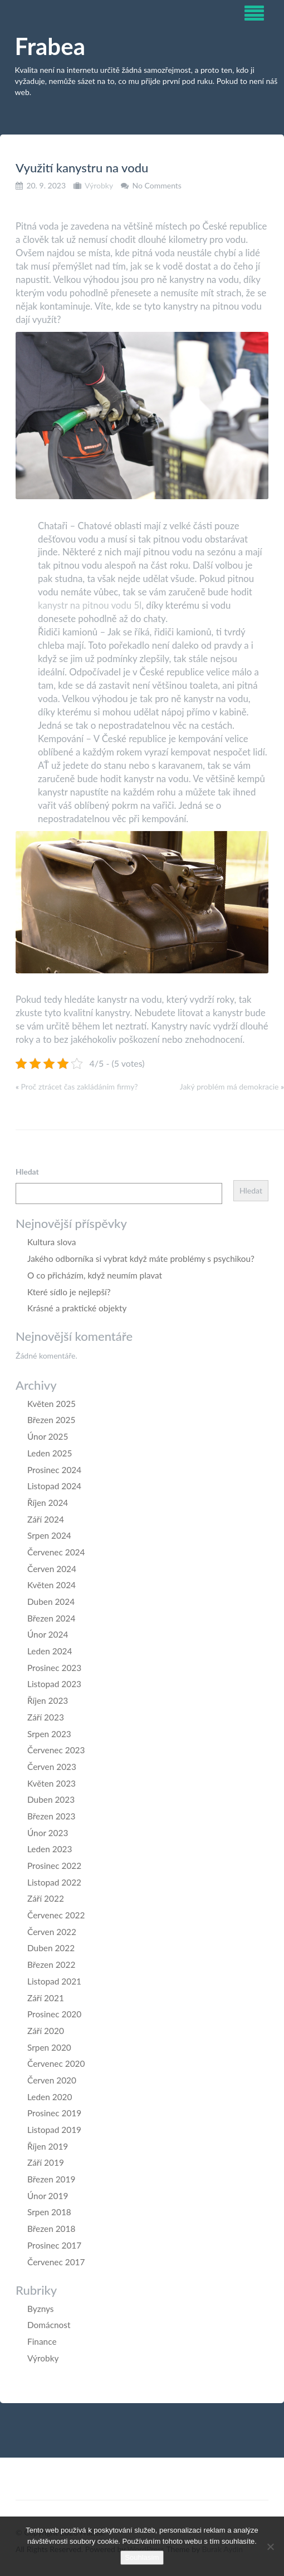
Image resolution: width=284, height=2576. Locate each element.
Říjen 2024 (47, 1503)
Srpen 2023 (49, 1734)
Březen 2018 (51, 2229)
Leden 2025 (49, 1453)
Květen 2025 (51, 1404)
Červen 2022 (51, 1932)
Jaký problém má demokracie (229, 1086)
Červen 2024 (51, 1569)
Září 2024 (45, 1519)
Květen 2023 (51, 1783)
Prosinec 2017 (54, 2245)
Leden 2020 (49, 2097)
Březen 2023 (51, 1816)
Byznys (40, 2309)
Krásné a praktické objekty (77, 1308)
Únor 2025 (47, 1436)
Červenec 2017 (56, 2262)
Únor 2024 (47, 1634)
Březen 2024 (51, 1618)
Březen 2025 (51, 1420)
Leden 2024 (49, 1651)
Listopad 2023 (54, 1684)
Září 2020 (45, 2031)
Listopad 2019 (54, 2130)
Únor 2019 (47, 2196)
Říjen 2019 (47, 2146)
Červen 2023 (51, 1767)
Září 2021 (45, 1998)
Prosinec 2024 (54, 1470)
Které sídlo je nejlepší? (69, 1292)
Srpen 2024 (49, 1535)
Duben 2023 (51, 1799)
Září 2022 (45, 1898)
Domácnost (48, 2325)
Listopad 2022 (54, 1882)
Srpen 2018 (49, 2212)
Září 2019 (45, 2162)
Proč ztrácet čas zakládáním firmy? (79, 1086)
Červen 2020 (51, 2080)
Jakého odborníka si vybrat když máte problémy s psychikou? (140, 1259)
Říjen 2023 (47, 1700)
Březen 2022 (51, 1965)
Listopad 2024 (54, 1486)
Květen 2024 (51, 1585)
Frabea (50, 46)
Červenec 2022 (56, 1915)
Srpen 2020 (49, 2047)
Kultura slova (51, 1242)
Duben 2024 (51, 1602)
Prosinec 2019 (54, 2113)
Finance (42, 2341)
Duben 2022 (51, 1948)
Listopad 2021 (54, 1981)
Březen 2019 (51, 2179)
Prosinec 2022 (54, 1866)
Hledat (27, 1171)
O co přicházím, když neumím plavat (94, 1275)
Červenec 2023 (56, 1750)
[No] (270, 2546)
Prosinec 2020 (54, 2014)
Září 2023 (45, 1717)
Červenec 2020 (56, 2063)
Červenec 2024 (56, 1552)
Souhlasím (142, 2557)
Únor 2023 (47, 1833)
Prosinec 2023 (54, 1668)
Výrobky (99, 185)
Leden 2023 (49, 1849)
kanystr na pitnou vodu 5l (89, 605)
